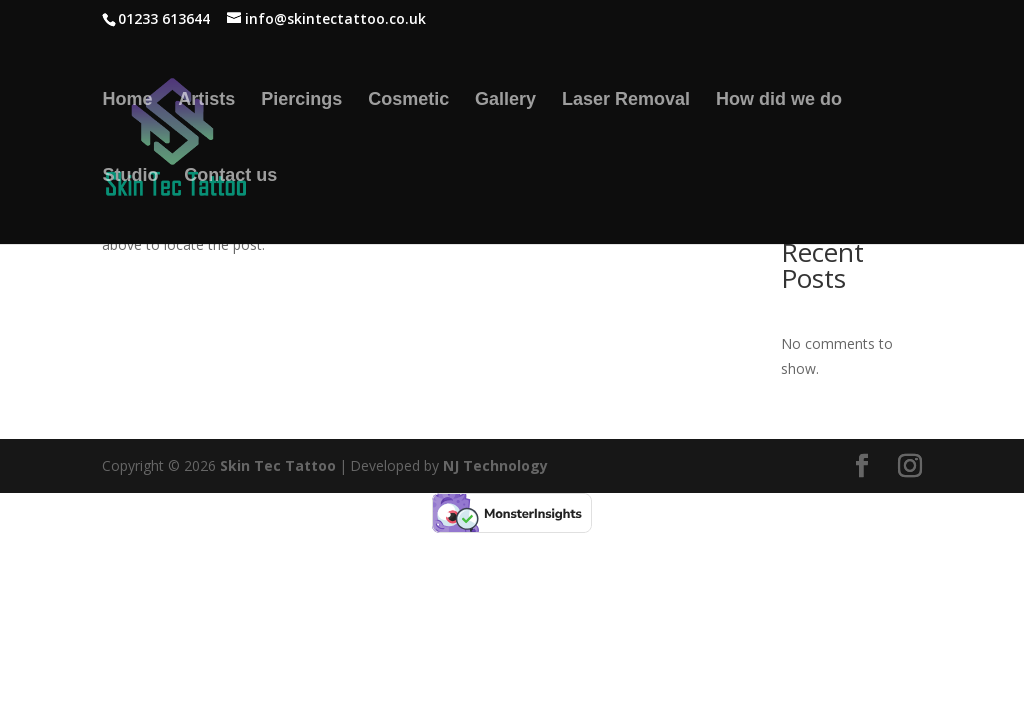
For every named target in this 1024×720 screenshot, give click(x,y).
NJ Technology (495, 465)
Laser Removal (626, 100)
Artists (206, 100)
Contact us (230, 176)
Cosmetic (408, 100)
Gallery (505, 100)
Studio (130, 176)
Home (127, 100)
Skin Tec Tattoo (278, 465)
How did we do (779, 100)
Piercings (301, 100)
